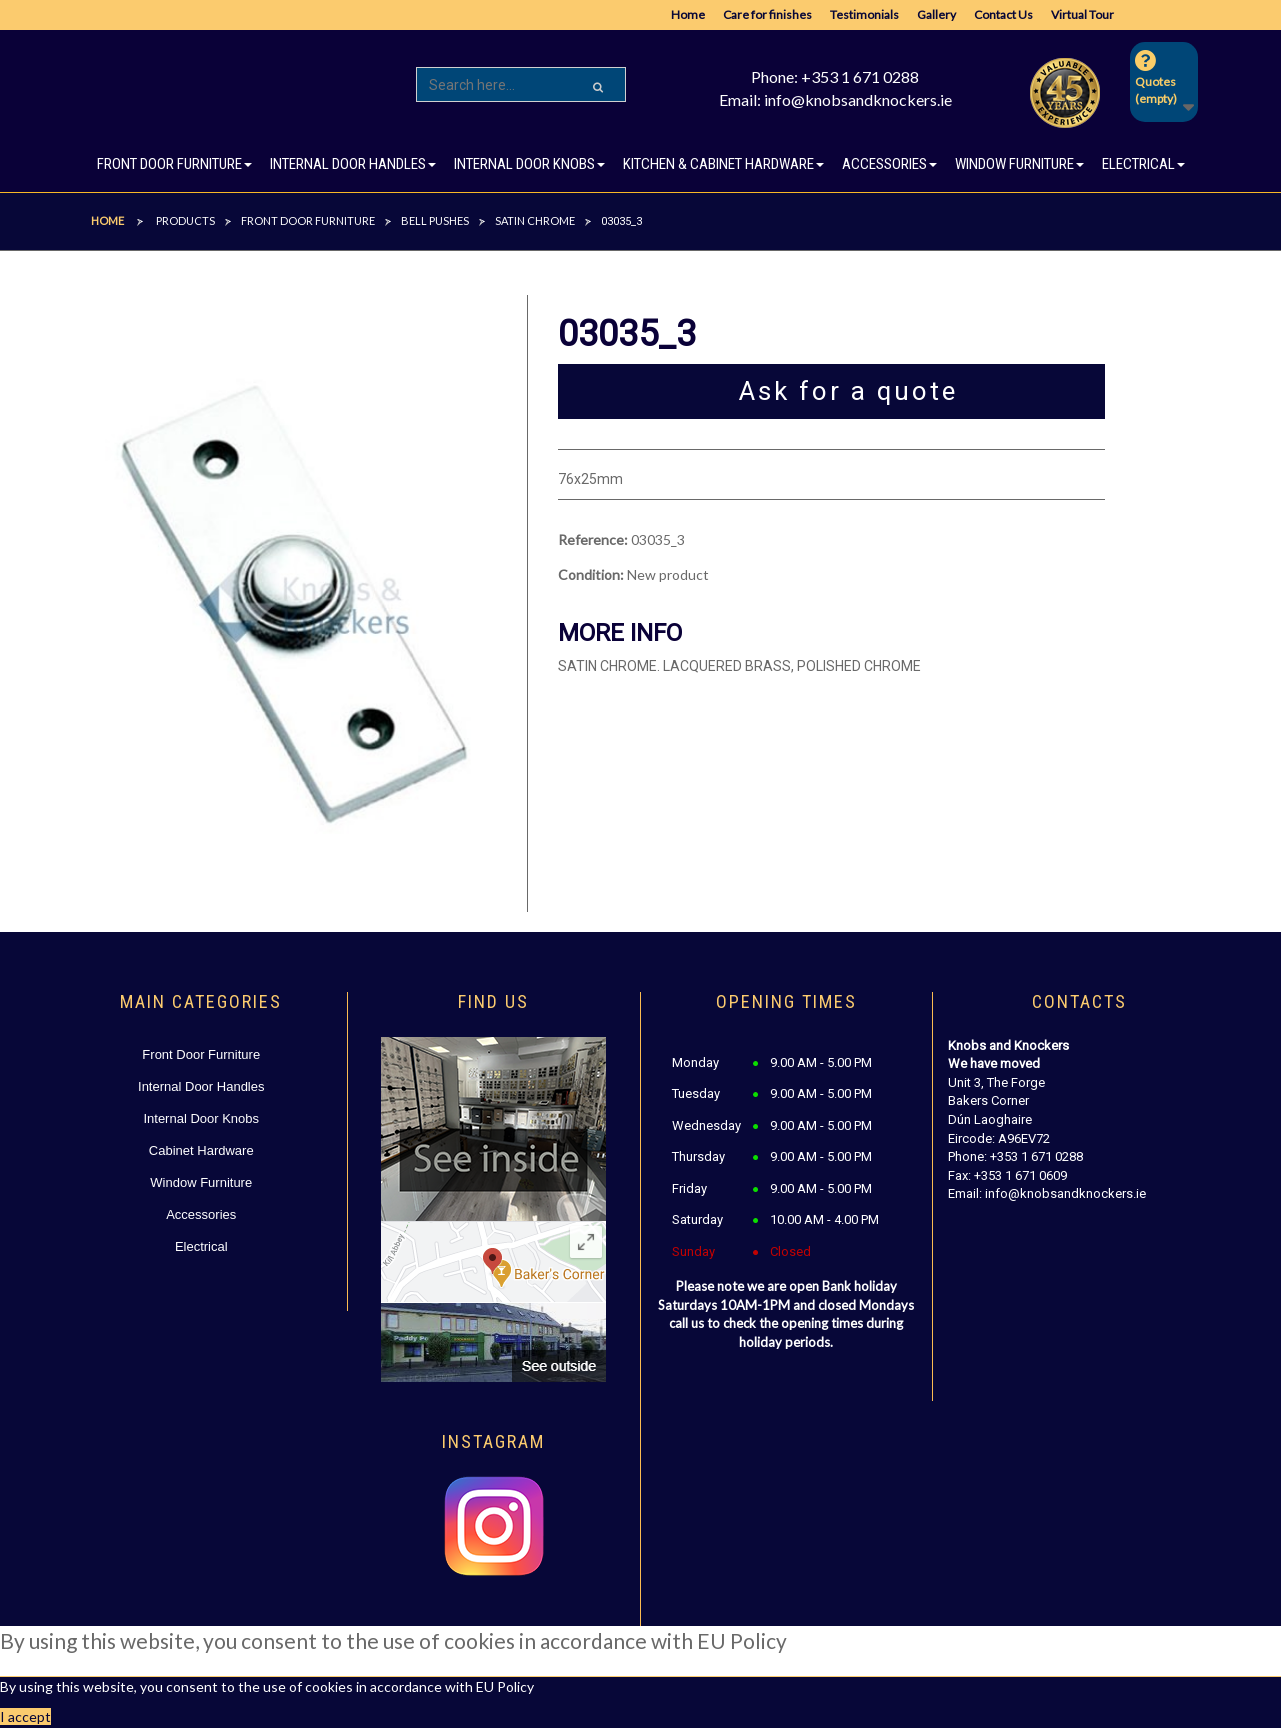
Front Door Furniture (201, 1054)
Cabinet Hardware (201, 1150)
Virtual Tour (1082, 14)
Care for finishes (767, 14)
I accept (25, 1716)
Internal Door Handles (201, 1086)
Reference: (593, 539)
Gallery (936, 14)
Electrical (201, 1246)
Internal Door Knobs (201, 1118)
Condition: (591, 574)
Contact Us (1003, 14)
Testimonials (864, 14)
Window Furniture (201, 1182)
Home (688, 14)
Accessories (201, 1214)
